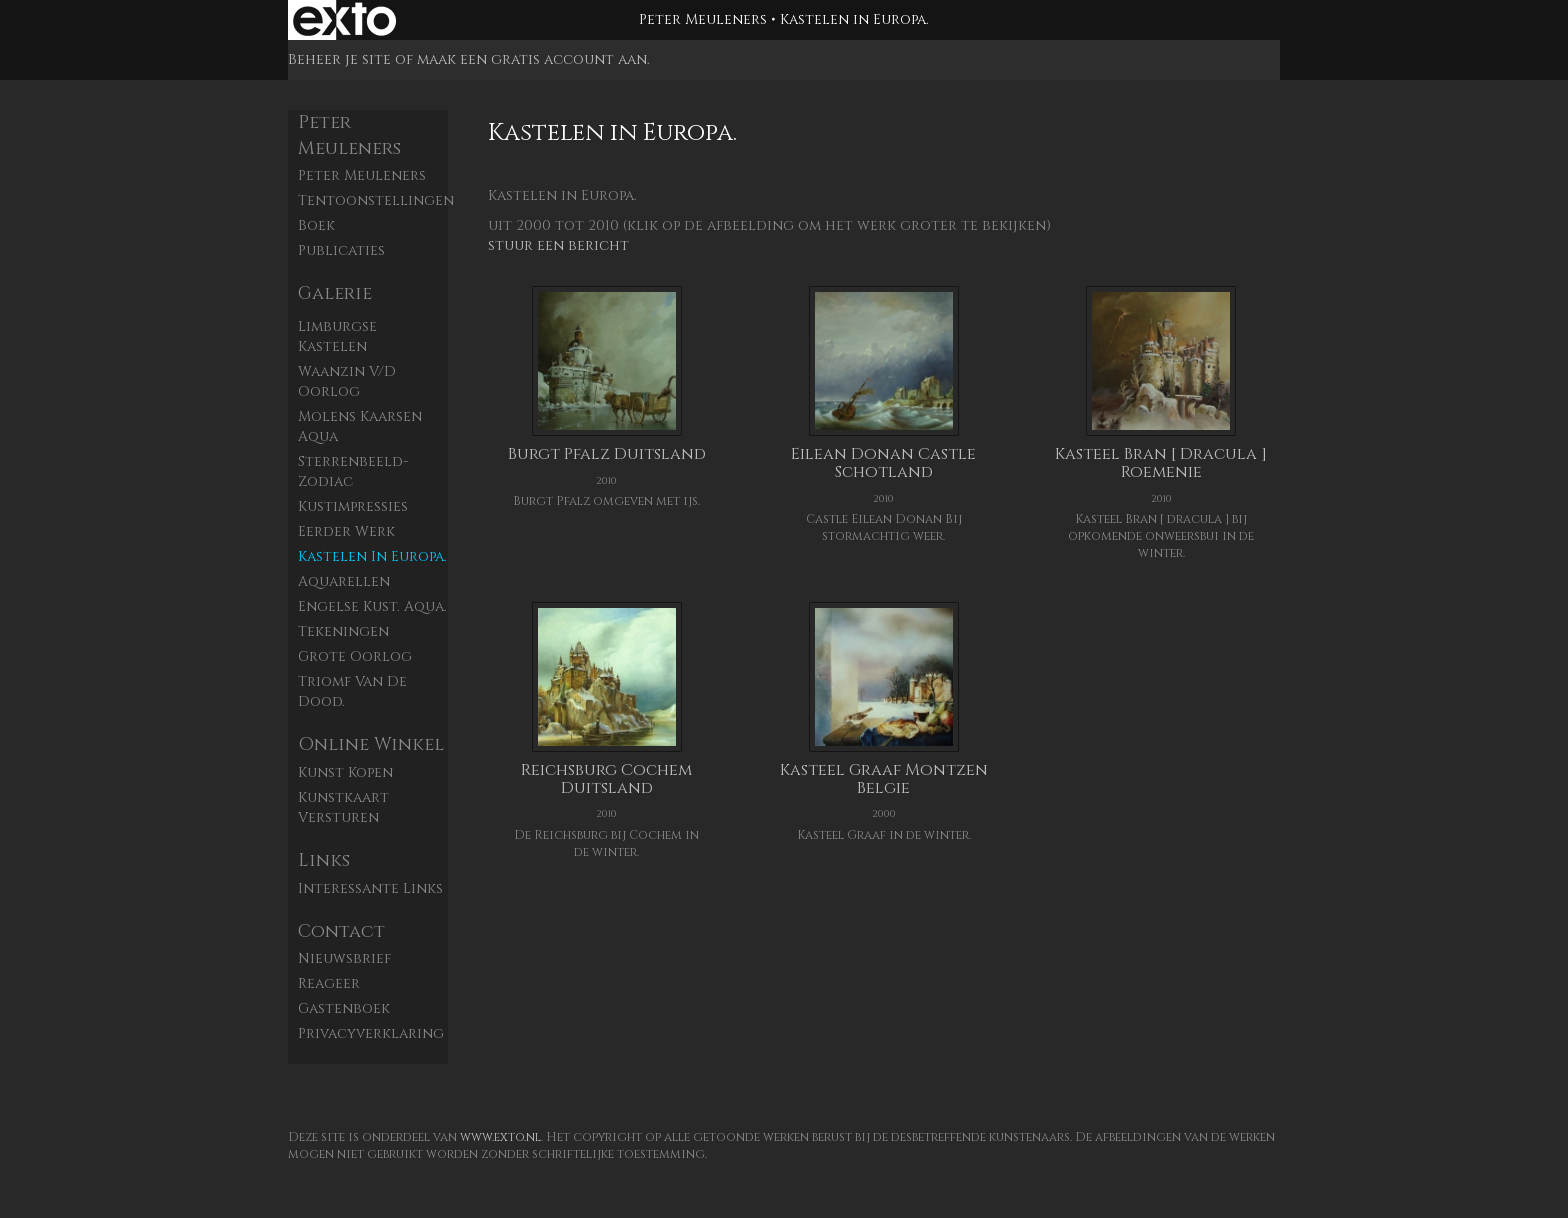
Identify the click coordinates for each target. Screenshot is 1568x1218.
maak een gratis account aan (532, 59)
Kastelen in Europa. (372, 556)
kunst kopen (345, 772)
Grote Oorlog (355, 656)
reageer (329, 983)
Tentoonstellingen (373, 200)
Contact (341, 931)
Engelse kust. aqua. (372, 606)
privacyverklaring (371, 1033)
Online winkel (371, 744)
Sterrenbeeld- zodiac (353, 471)
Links (324, 860)
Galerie (335, 293)
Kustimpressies (353, 506)
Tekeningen (343, 631)
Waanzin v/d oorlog (347, 381)
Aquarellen (344, 581)
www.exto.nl (500, 1137)
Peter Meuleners (703, 19)
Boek (316, 225)
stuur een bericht (558, 245)
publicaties (341, 250)
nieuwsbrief (344, 958)
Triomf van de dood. (352, 691)
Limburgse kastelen (337, 336)
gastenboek (344, 1008)
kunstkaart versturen (343, 807)
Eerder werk (346, 531)
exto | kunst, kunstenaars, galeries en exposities (344, 20)
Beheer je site (339, 59)
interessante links (370, 888)
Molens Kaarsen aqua (360, 426)
